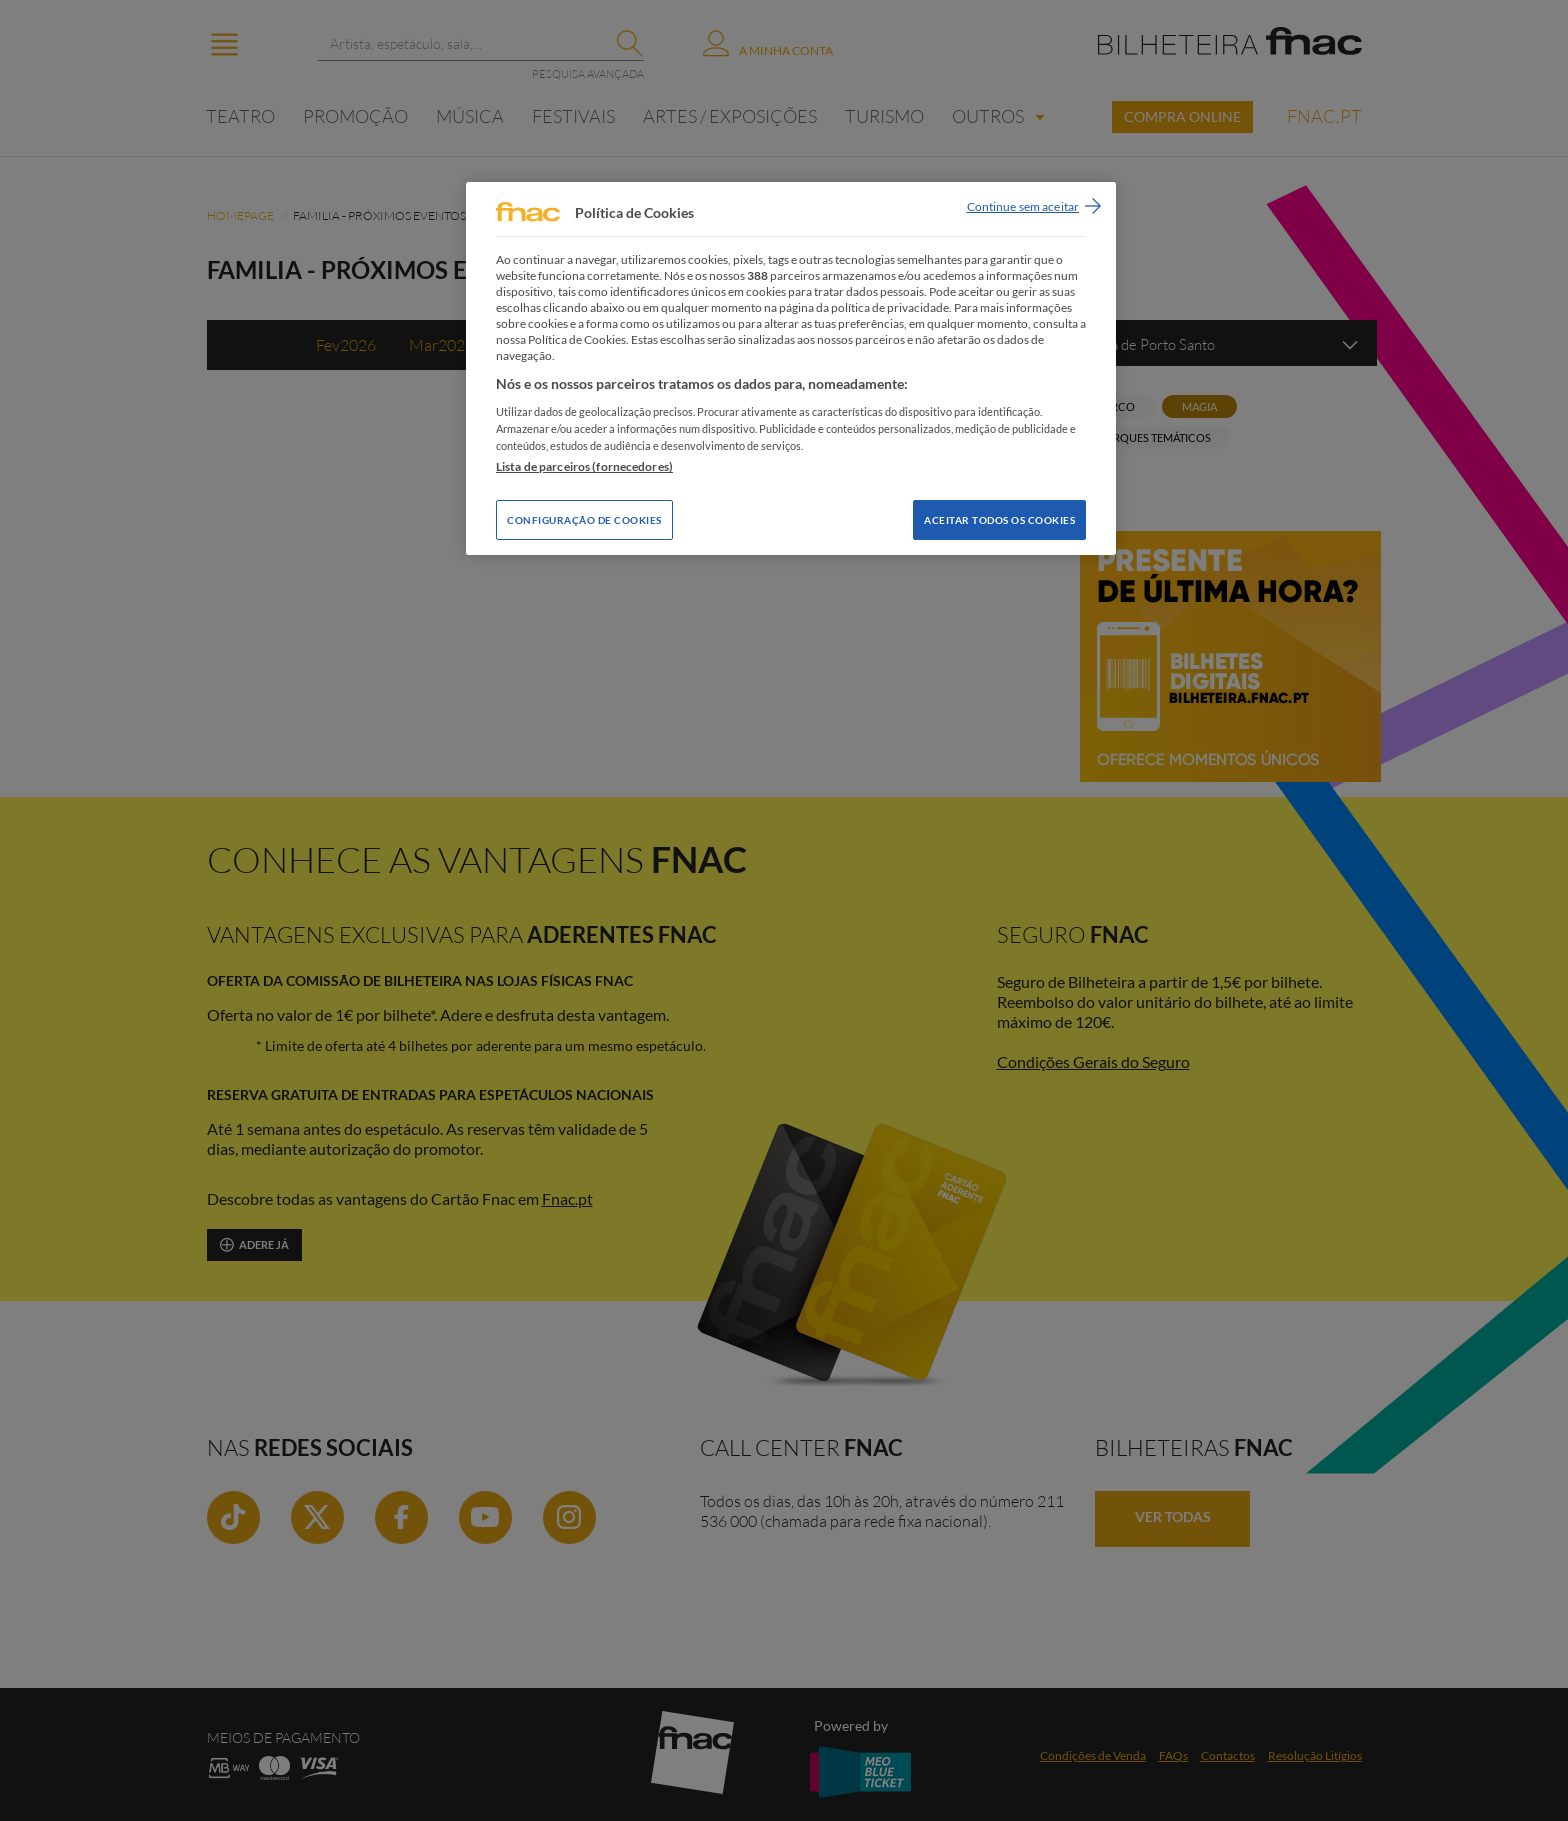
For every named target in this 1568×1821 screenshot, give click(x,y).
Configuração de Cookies (584, 520)
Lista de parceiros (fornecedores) (584, 466)
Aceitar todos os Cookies (999, 520)
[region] (791, 368)
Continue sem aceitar (1023, 206)
